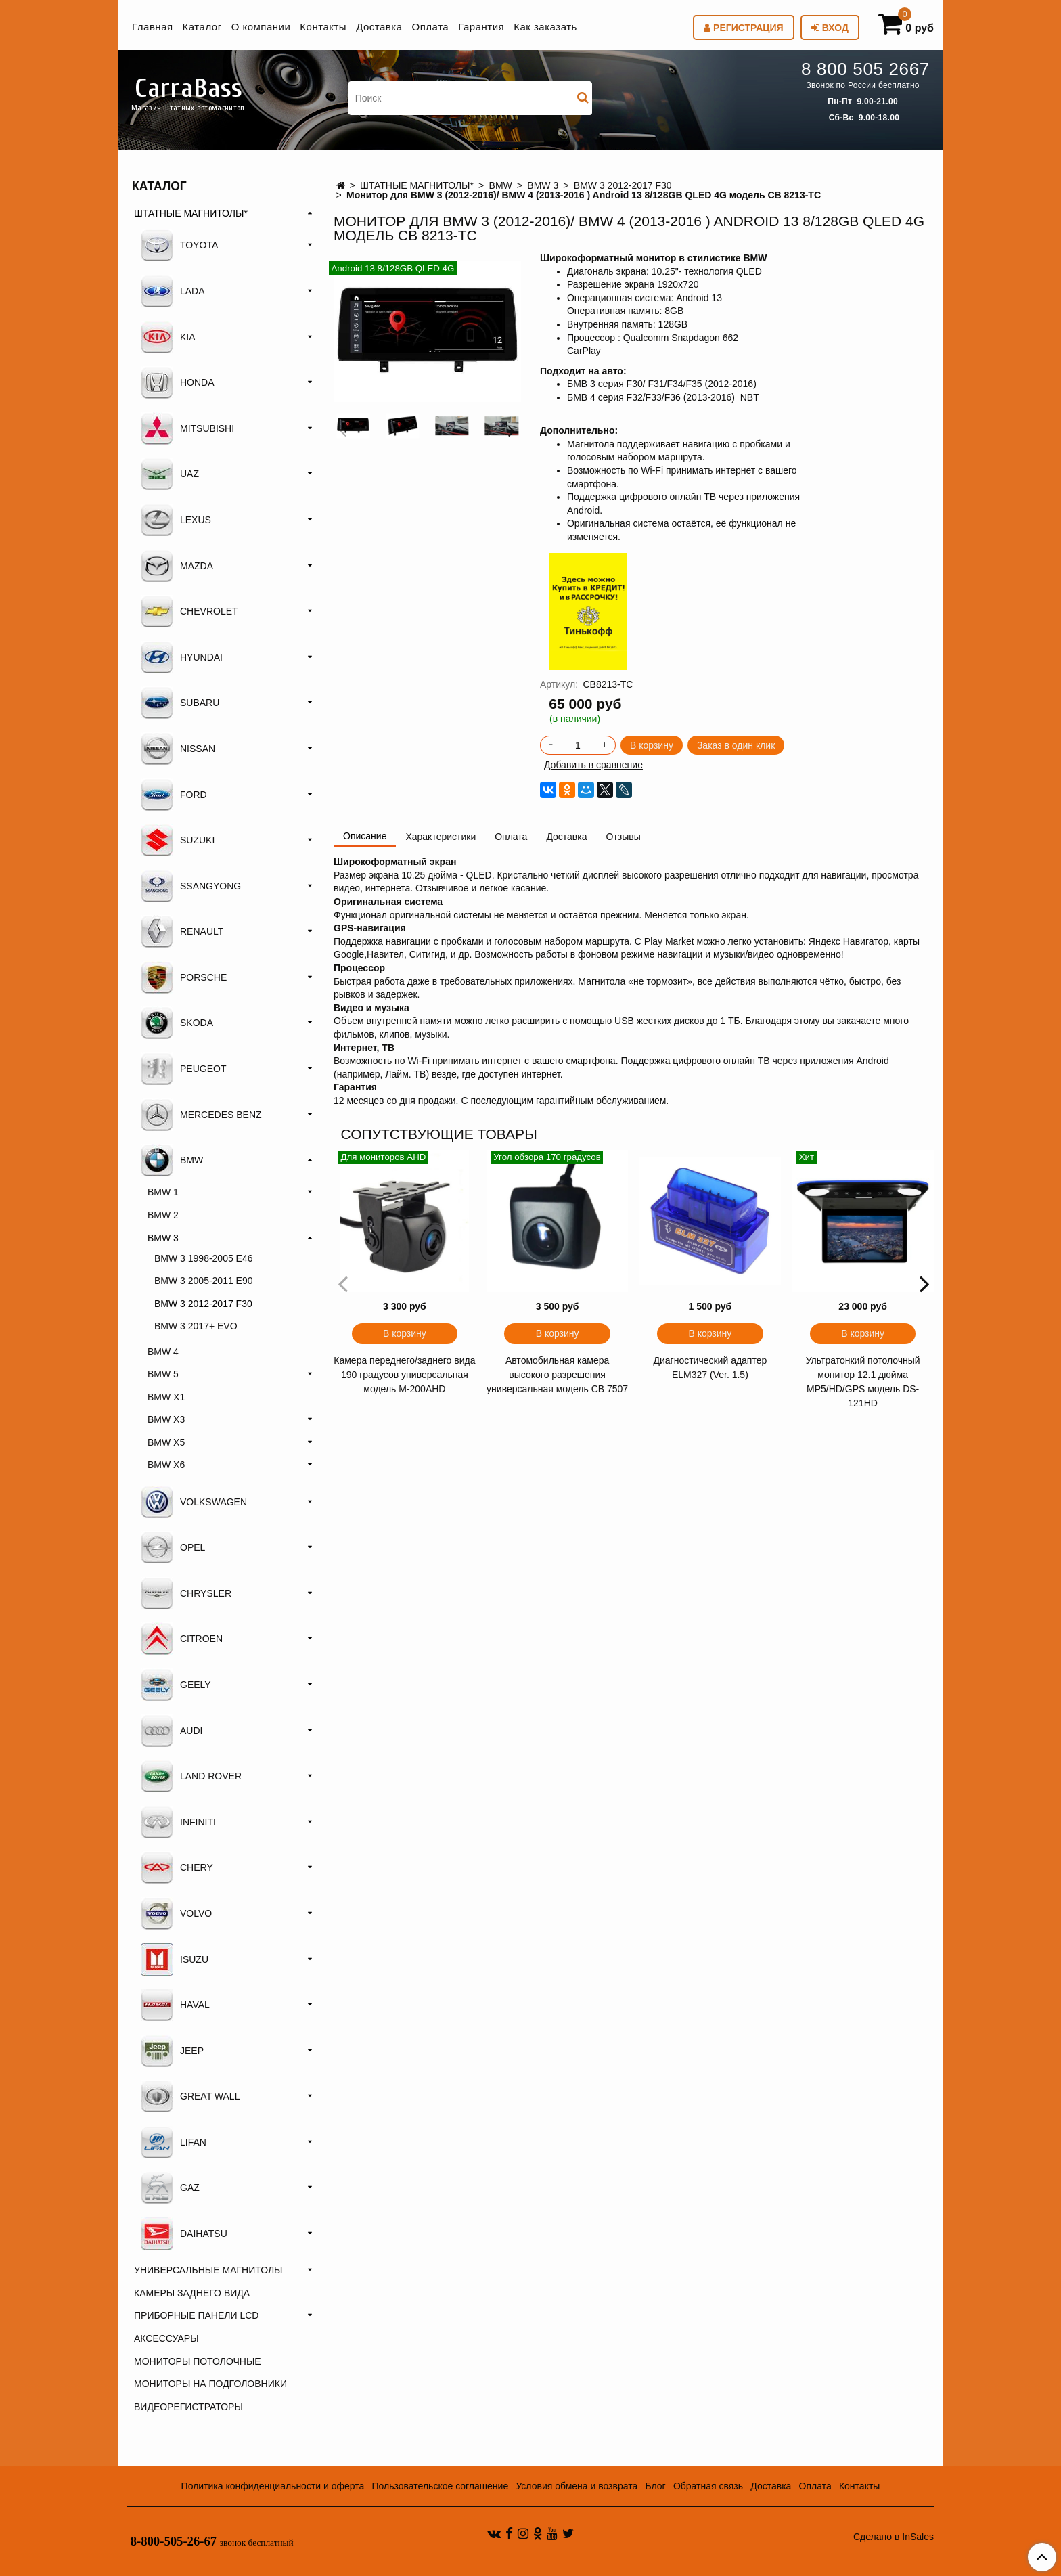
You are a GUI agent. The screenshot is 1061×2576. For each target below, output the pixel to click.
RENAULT (182, 931)
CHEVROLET (189, 611)
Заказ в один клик (736, 745)
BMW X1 (166, 1397)
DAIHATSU (184, 2233)
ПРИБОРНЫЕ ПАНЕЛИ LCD (196, 2315)
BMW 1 (163, 1191)
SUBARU (180, 702)
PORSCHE (184, 977)
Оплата (430, 26)
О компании (261, 26)
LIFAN (173, 2142)
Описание (364, 835)
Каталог (202, 26)
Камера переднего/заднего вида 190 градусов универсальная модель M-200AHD (404, 1374)
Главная (152, 26)
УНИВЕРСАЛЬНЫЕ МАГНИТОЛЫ (208, 2270)
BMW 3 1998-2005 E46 (203, 1258)
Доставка (379, 26)
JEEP (172, 2051)
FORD (174, 794)
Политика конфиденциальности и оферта (273, 2486)
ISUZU (174, 1959)
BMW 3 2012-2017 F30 (623, 185)
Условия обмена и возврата (576, 2486)
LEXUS (176, 520)
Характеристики (440, 836)
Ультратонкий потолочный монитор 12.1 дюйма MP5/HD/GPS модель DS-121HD (863, 1381)
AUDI (171, 1730)
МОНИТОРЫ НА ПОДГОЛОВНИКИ (210, 2383)
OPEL (173, 1547)
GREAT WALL (190, 2096)
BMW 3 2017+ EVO (196, 1325)
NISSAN (178, 748)
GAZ (170, 2187)
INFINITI (178, 1822)
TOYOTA (179, 245)
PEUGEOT (183, 1068)
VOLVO (176, 1913)
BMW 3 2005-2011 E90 (203, 1280)
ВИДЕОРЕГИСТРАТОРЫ (188, 2406)
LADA (173, 291)
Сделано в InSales (893, 2536)
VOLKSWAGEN (194, 1502)
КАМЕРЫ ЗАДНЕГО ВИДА (192, 2293)
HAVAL (175, 2005)
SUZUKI (178, 840)
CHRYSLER (186, 1593)
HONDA (178, 382)
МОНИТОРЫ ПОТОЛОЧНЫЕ (197, 2361)
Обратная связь (708, 2486)
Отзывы (623, 836)
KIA (168, 337)
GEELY (176, 1684)
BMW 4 (163, 1351)
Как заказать (545, 26)
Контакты (323, 26)
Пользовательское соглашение (440, 2486)
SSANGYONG (191, 886)
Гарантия (481, 26)
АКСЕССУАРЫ (166, 2338)
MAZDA (177, 566)
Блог (655, 2486)
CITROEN (182, 1638)
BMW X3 (166, 1419)
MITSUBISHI (187, 428)
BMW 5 (163, 1374)
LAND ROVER (191, 1776)
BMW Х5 (166, 1442)
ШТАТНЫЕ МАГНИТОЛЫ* (417, 185)
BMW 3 (542, 185)
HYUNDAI (182, 657)
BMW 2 (163, 1214)
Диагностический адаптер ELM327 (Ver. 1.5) (710, 1367)
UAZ (170, 474)
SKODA (177, 1022)
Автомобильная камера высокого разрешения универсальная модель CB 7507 (557, 1374)
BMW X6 (166, 1464)
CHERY (177, 1867)
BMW (500, 185)
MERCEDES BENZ (201, 1114)
